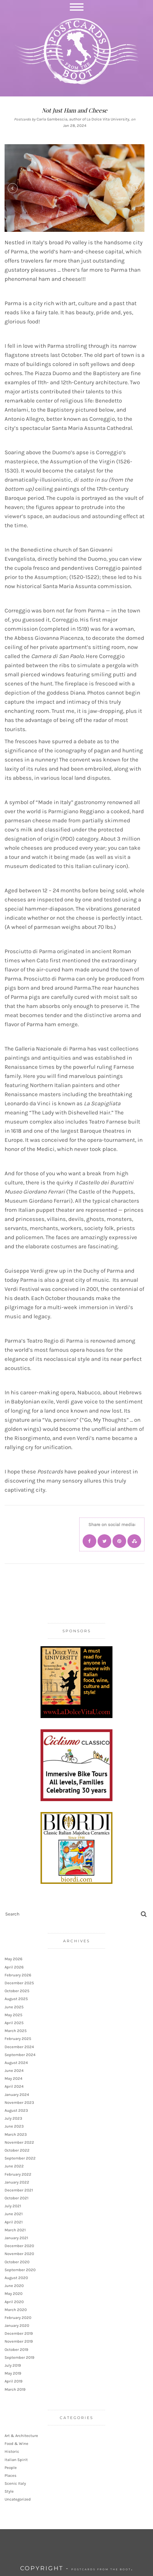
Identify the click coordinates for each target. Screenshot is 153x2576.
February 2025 (18, 2038)
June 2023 (14, 2126)
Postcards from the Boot (101, 2569)
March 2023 (16, 2134)
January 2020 (17, 2325)
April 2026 (14, 1967)
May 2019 (13, 2373)
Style (9, 2491)
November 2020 (19, 2253)
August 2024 (16, 2062)
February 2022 (18, 2174)
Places (10, 2475)
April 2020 (14, 2301)
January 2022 (17, 2182)
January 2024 (17, 2094)
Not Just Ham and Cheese (74, 110)
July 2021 (13, 2206)
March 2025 (16, 2030)
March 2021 (15, 2230)
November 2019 (19, 2341)
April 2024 (14, 2086)
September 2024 (20, 2054)
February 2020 (18, 2317)
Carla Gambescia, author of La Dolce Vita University (83, 119)
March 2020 (16, 2309)
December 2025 (19, 1983)
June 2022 (14, 2166)
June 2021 (14, 2214)
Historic (12, 2451)
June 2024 (14, 2070)
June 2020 (14, 2285)
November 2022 (19, 2142)
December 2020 (19, 2245)
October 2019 (16, 2349)
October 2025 (17, 1991)
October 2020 (17, 2262)
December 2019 (19, 2333)
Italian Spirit (16, 2459)
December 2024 (19, 2046)
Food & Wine (16, 2443)
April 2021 (14, 2222)
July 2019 (13, 2365)
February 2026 (18, 1975)
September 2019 (19, 2357)
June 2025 (14, 2007)
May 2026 (13, 1959)
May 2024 (13, 2078)
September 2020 (20, 2270)
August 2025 (16, 1998)
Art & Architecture (21, 2435)
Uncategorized (18, 2499)
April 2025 (14, 2022)
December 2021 (19, 2190)
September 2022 (20, 2158)
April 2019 (14, 2381)
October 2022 (17, 2150)
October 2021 (16, 2198)
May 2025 (13, 2015)
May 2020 (14, 2293)
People (11, 2467)
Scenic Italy (15, 2483)
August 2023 (16, 2110)
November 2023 (19, 2102)
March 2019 (15, 2389)
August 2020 (16, 2277)
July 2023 (13, 2118)
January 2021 (16, 2238)
